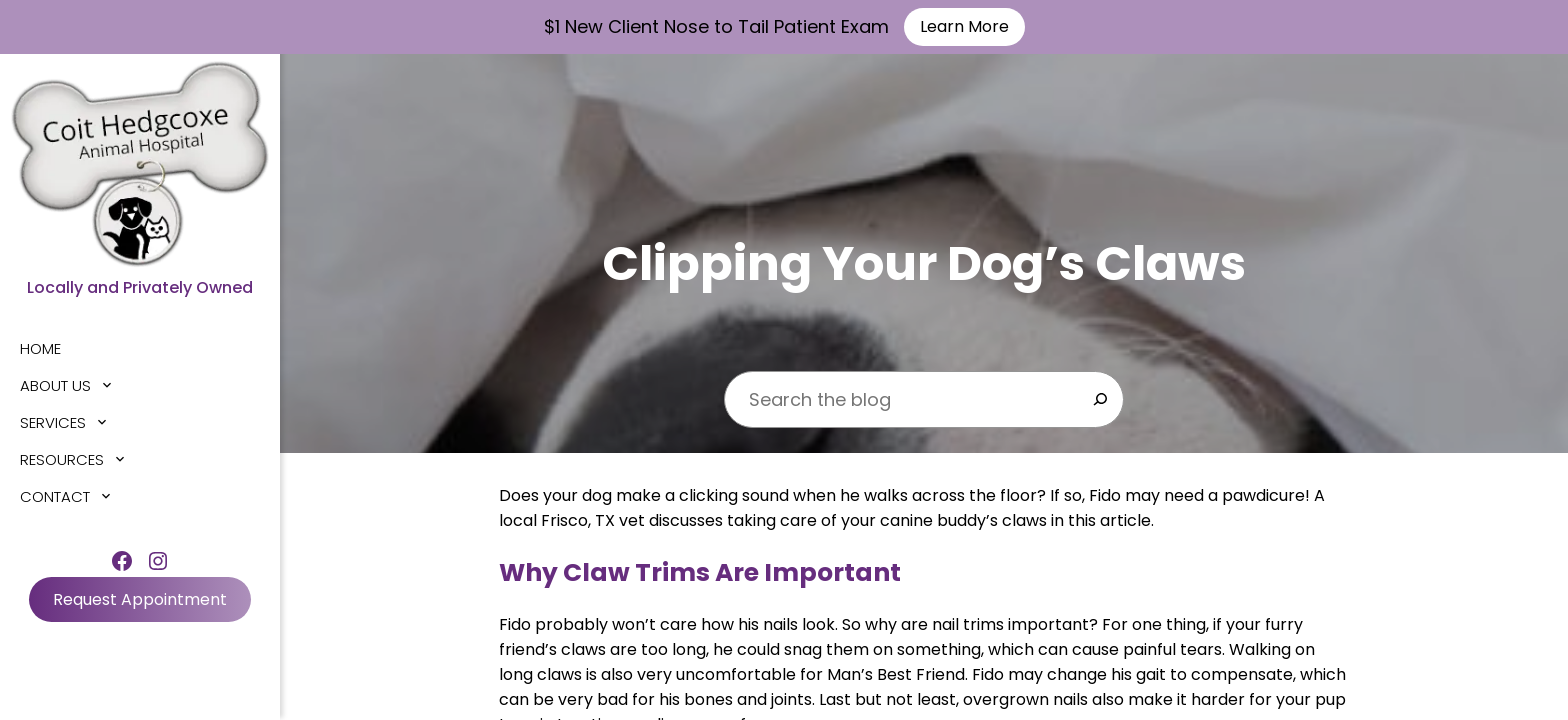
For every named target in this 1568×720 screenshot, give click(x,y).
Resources (62, 459)
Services (53, 422)
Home (40, 348)
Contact (55, 496)
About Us (55, 385)
